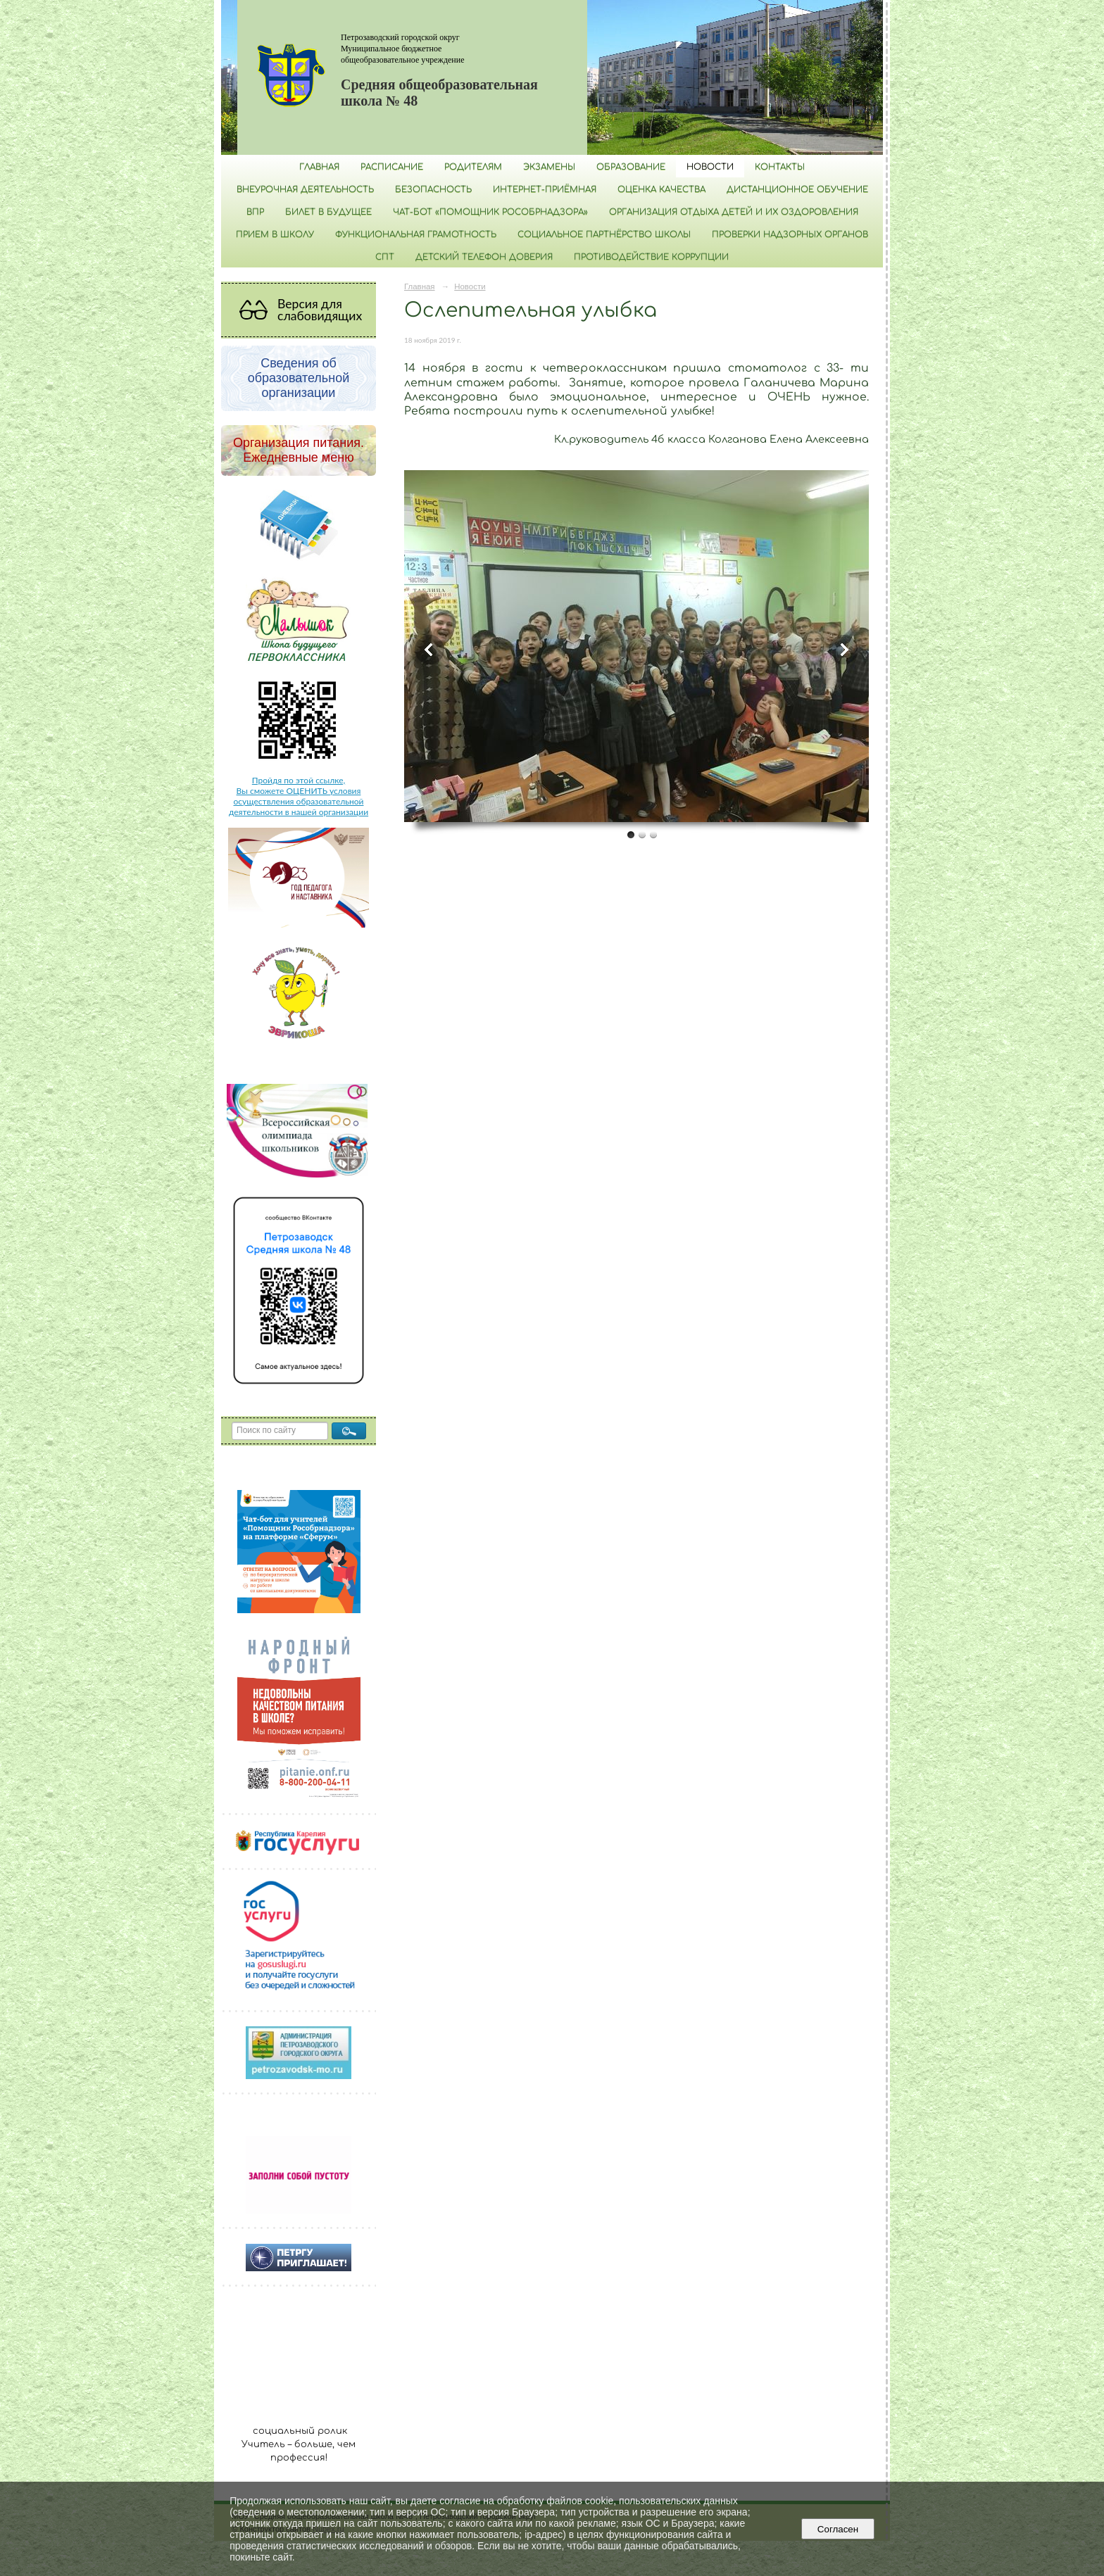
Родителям (473, 167)
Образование (630, 167)
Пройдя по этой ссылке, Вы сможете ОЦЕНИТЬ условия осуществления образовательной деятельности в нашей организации (298, 796)
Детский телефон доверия (484, 257)
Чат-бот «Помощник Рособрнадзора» (490, 212)
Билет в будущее (328, 212)
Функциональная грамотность (415, 234)
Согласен (837, 2529)
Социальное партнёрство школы (604, 234)
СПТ (384, 257)
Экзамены (549, 167)
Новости (710, 167)
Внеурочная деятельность (305, 189)
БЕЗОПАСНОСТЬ (433, 189)
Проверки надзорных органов (790, 234)
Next (843, 649)
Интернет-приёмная (544, 189)
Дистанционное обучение (797, 189)
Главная (319, 167)
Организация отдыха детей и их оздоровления (733, 212)
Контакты (780, 167)
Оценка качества (661, 189)
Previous (429, 649)
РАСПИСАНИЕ (391, 167)
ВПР (255, 212)
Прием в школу (275, 234)
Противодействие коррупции (651, 257)
